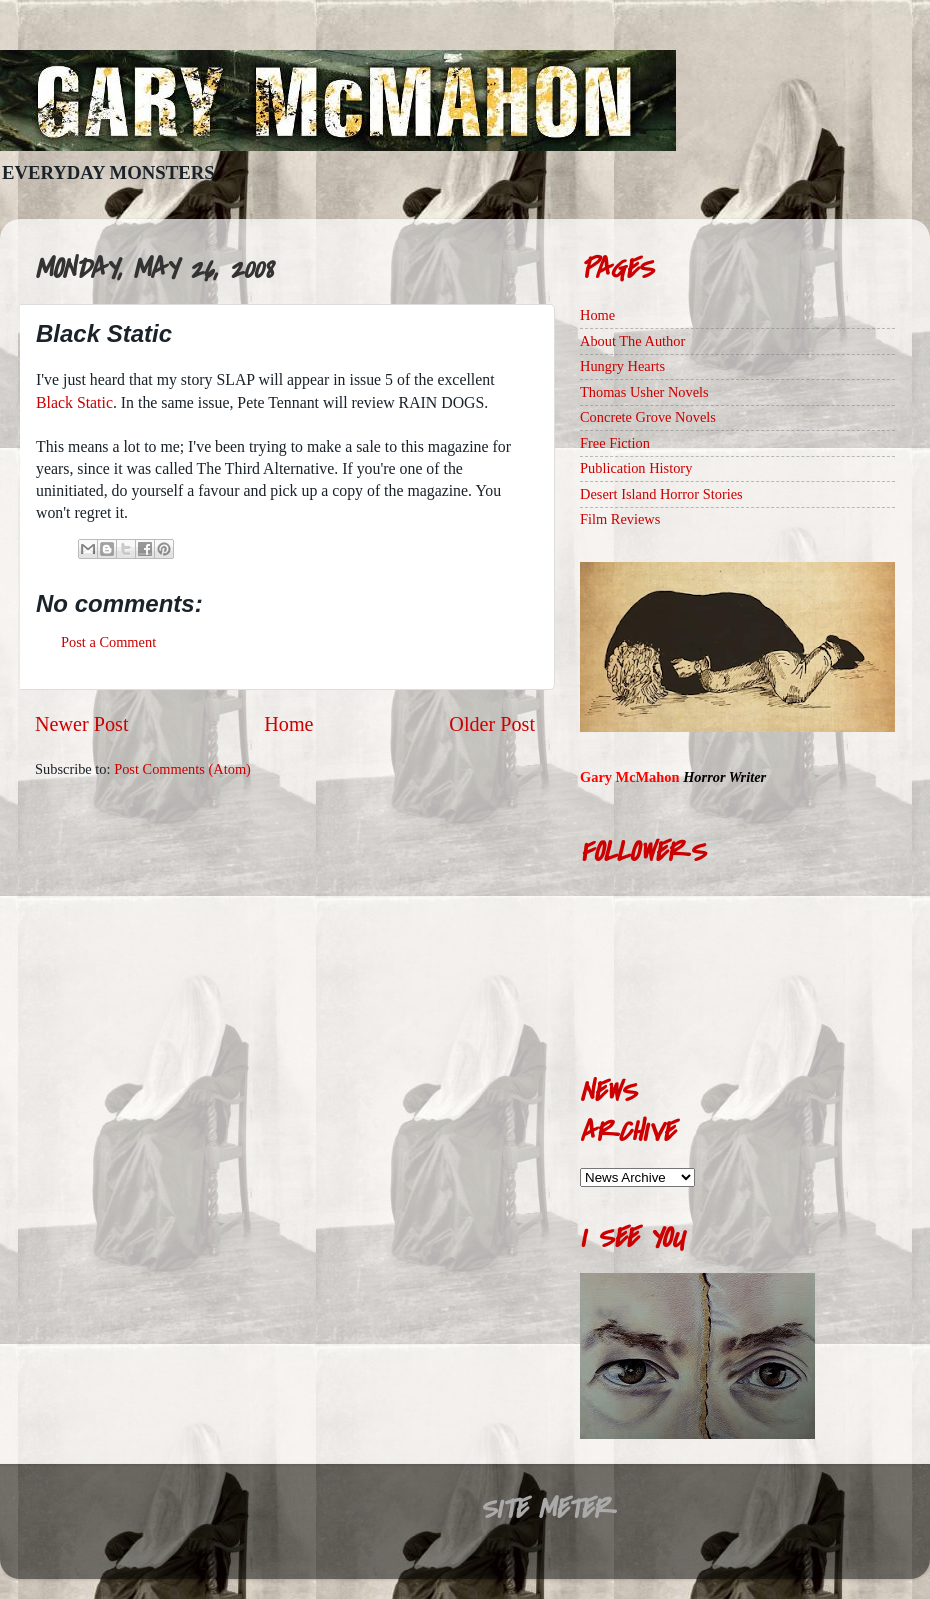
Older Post (492, 724)
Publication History (636, 468)
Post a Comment (108, 642)
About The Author (632, 341)
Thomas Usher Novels (644, 392)
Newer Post (82, 724)
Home (288, 724)
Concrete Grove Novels (648, 417)
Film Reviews (620, 519)
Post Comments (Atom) (182, 769)
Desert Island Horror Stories (661, 494)
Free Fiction (615, 443)
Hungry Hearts (622, 366)
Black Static (74, 402)
